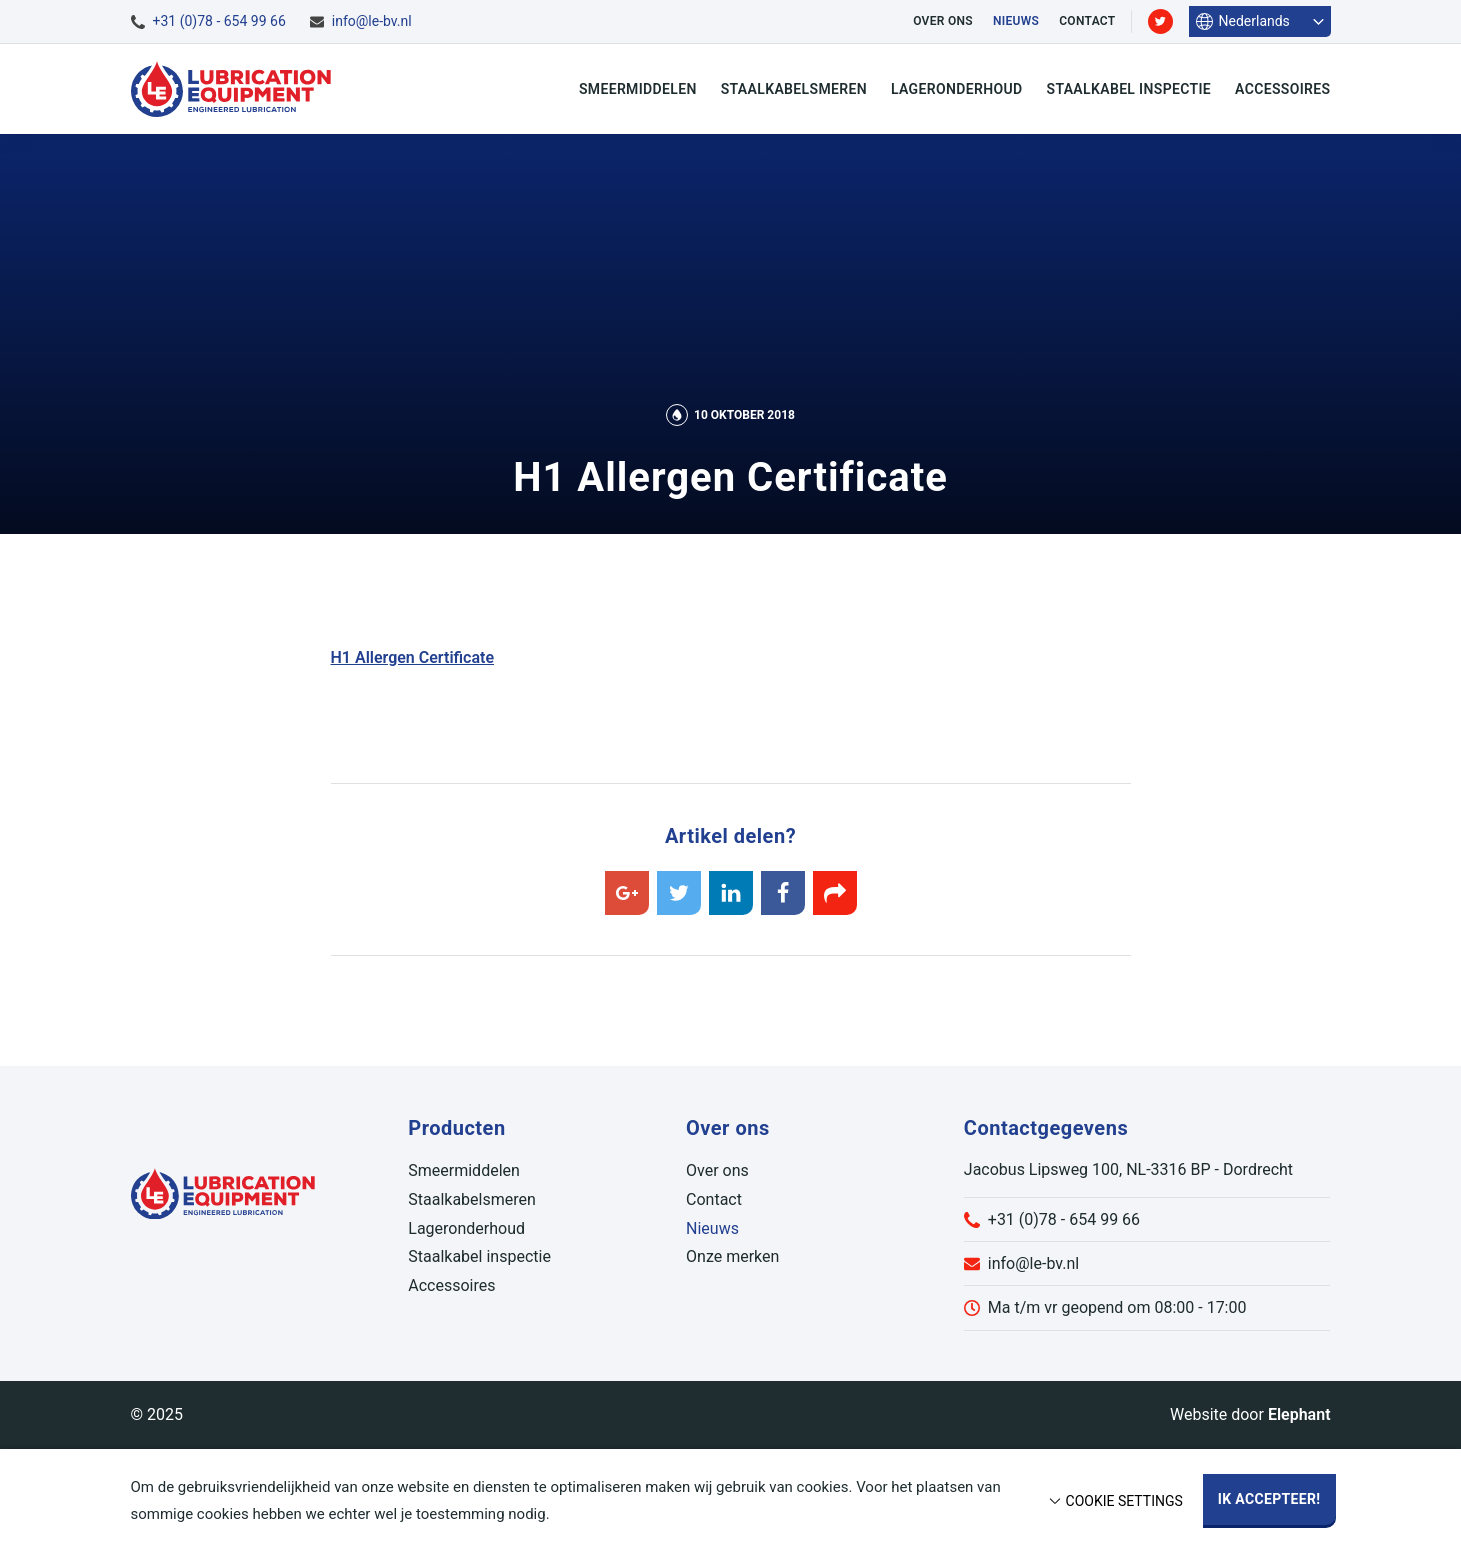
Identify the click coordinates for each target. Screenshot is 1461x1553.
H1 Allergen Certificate (413, 657)
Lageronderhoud (957, 89)
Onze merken (732, 1256)
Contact (1087, 21)
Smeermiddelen (638, 89)
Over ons (943, 21)
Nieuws (1016, 21)
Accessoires (1282, 89)
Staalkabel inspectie (1129, 89)
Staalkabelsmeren (794, 89)
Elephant (1299, 1414)
